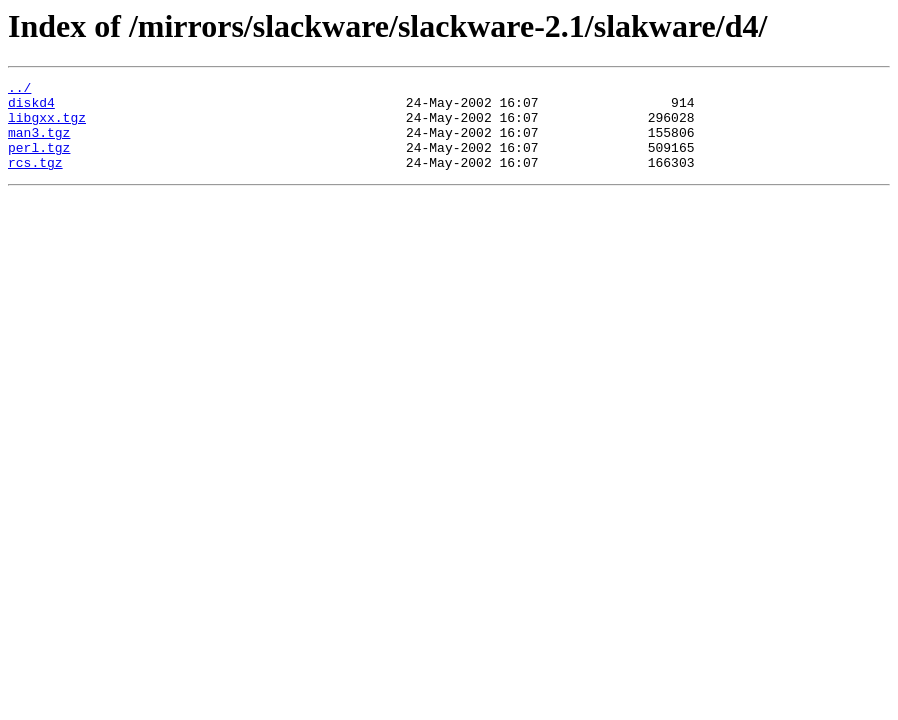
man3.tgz (39, 144)
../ (19, 90)
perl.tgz (39, 162)
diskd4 (31, 108)
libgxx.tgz (47, 126)
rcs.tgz (35, 180)
